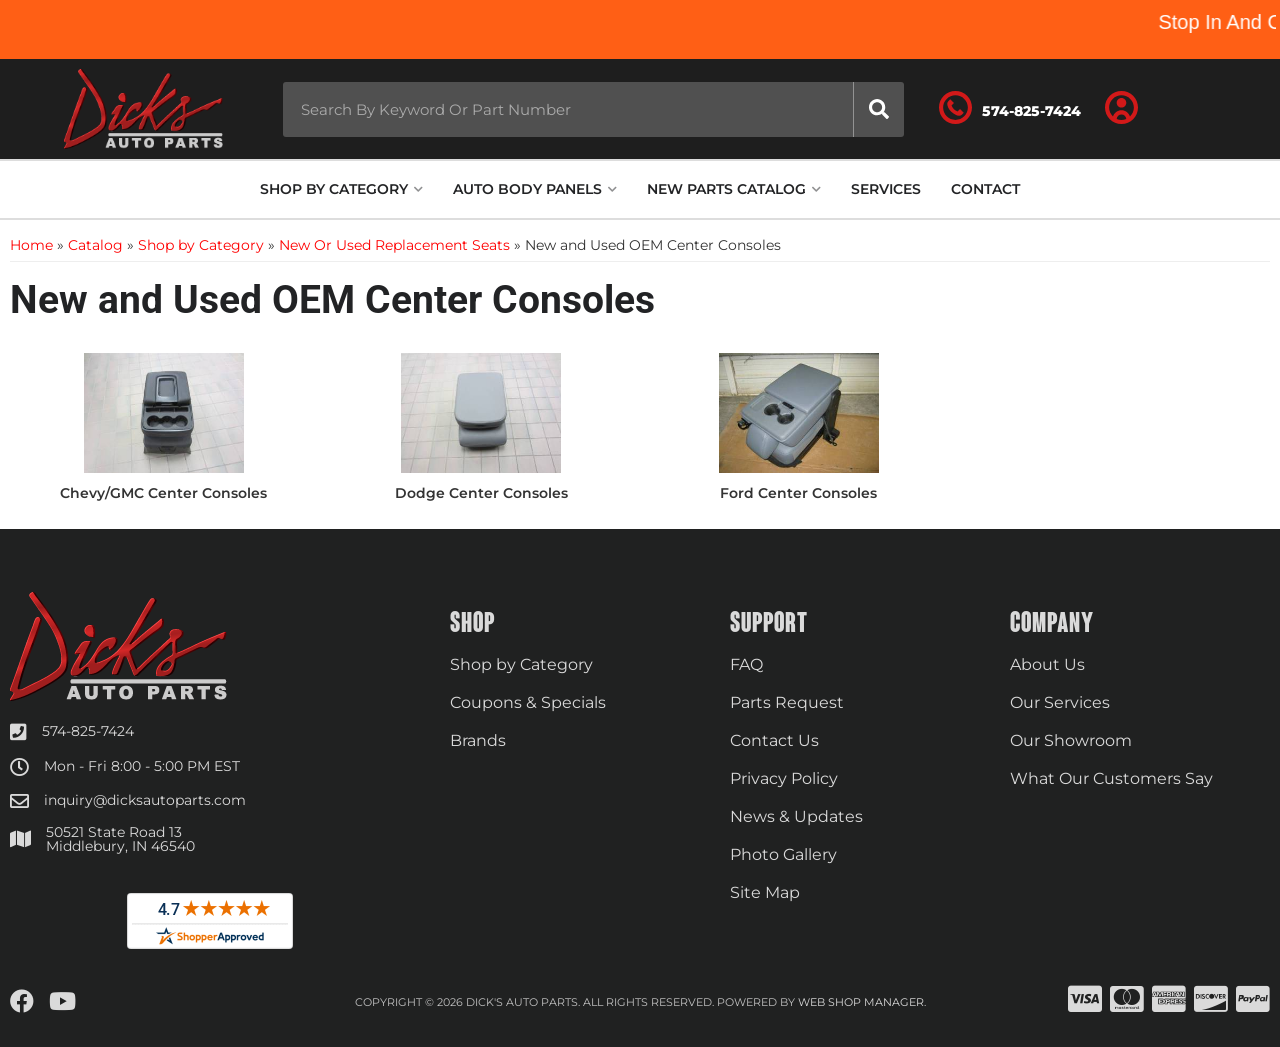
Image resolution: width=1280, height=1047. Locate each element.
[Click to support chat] (1010, 109)
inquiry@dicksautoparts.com (145, 800)
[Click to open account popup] (1122, 109)
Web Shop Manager (861, 1002)
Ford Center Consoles (798, 493)
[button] (593, 109)
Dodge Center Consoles (481, 493)
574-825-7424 (88, 731)
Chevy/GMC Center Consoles (163, 493)
